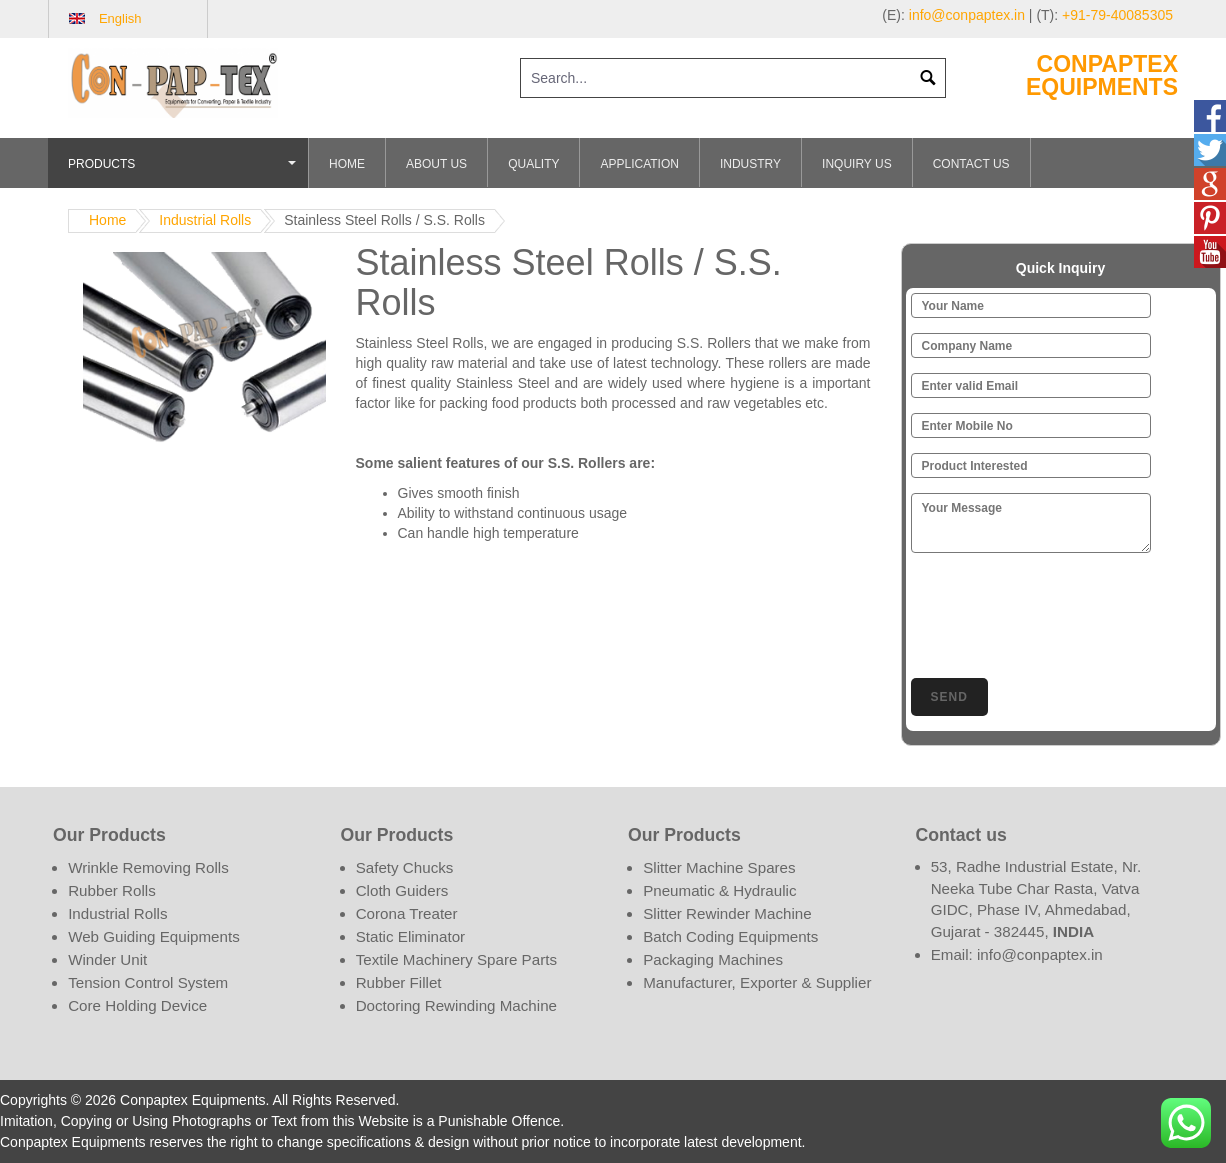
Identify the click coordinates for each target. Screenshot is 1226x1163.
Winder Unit (107, 959)
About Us (436, 164)
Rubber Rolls (112, 890)
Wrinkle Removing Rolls (148, 867)
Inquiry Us (857, 164)
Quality (533, 164)
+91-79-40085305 (1117, 15)
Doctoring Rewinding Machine (456, 1005)
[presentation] (1063, 612)
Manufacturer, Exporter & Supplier (757, 982)
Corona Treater (407, 913)
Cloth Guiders (402, 890)
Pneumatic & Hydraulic (719, 890)
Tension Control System (148, 982)
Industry (750, 164)
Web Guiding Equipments (154, 936)
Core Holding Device (137, 1005)
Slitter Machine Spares (719, 867)
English (120, 18)
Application (639, 164)
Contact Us (971, 164)
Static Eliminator (411, 936)
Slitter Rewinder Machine (727, 913)
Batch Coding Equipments (730, 936)
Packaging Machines (713, 959)
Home (347, 164)
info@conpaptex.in (967, 15)
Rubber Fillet (399, 982)
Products (185, 172)
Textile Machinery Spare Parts (456, 959)
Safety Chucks (405, 867)
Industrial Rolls (205, 220)
